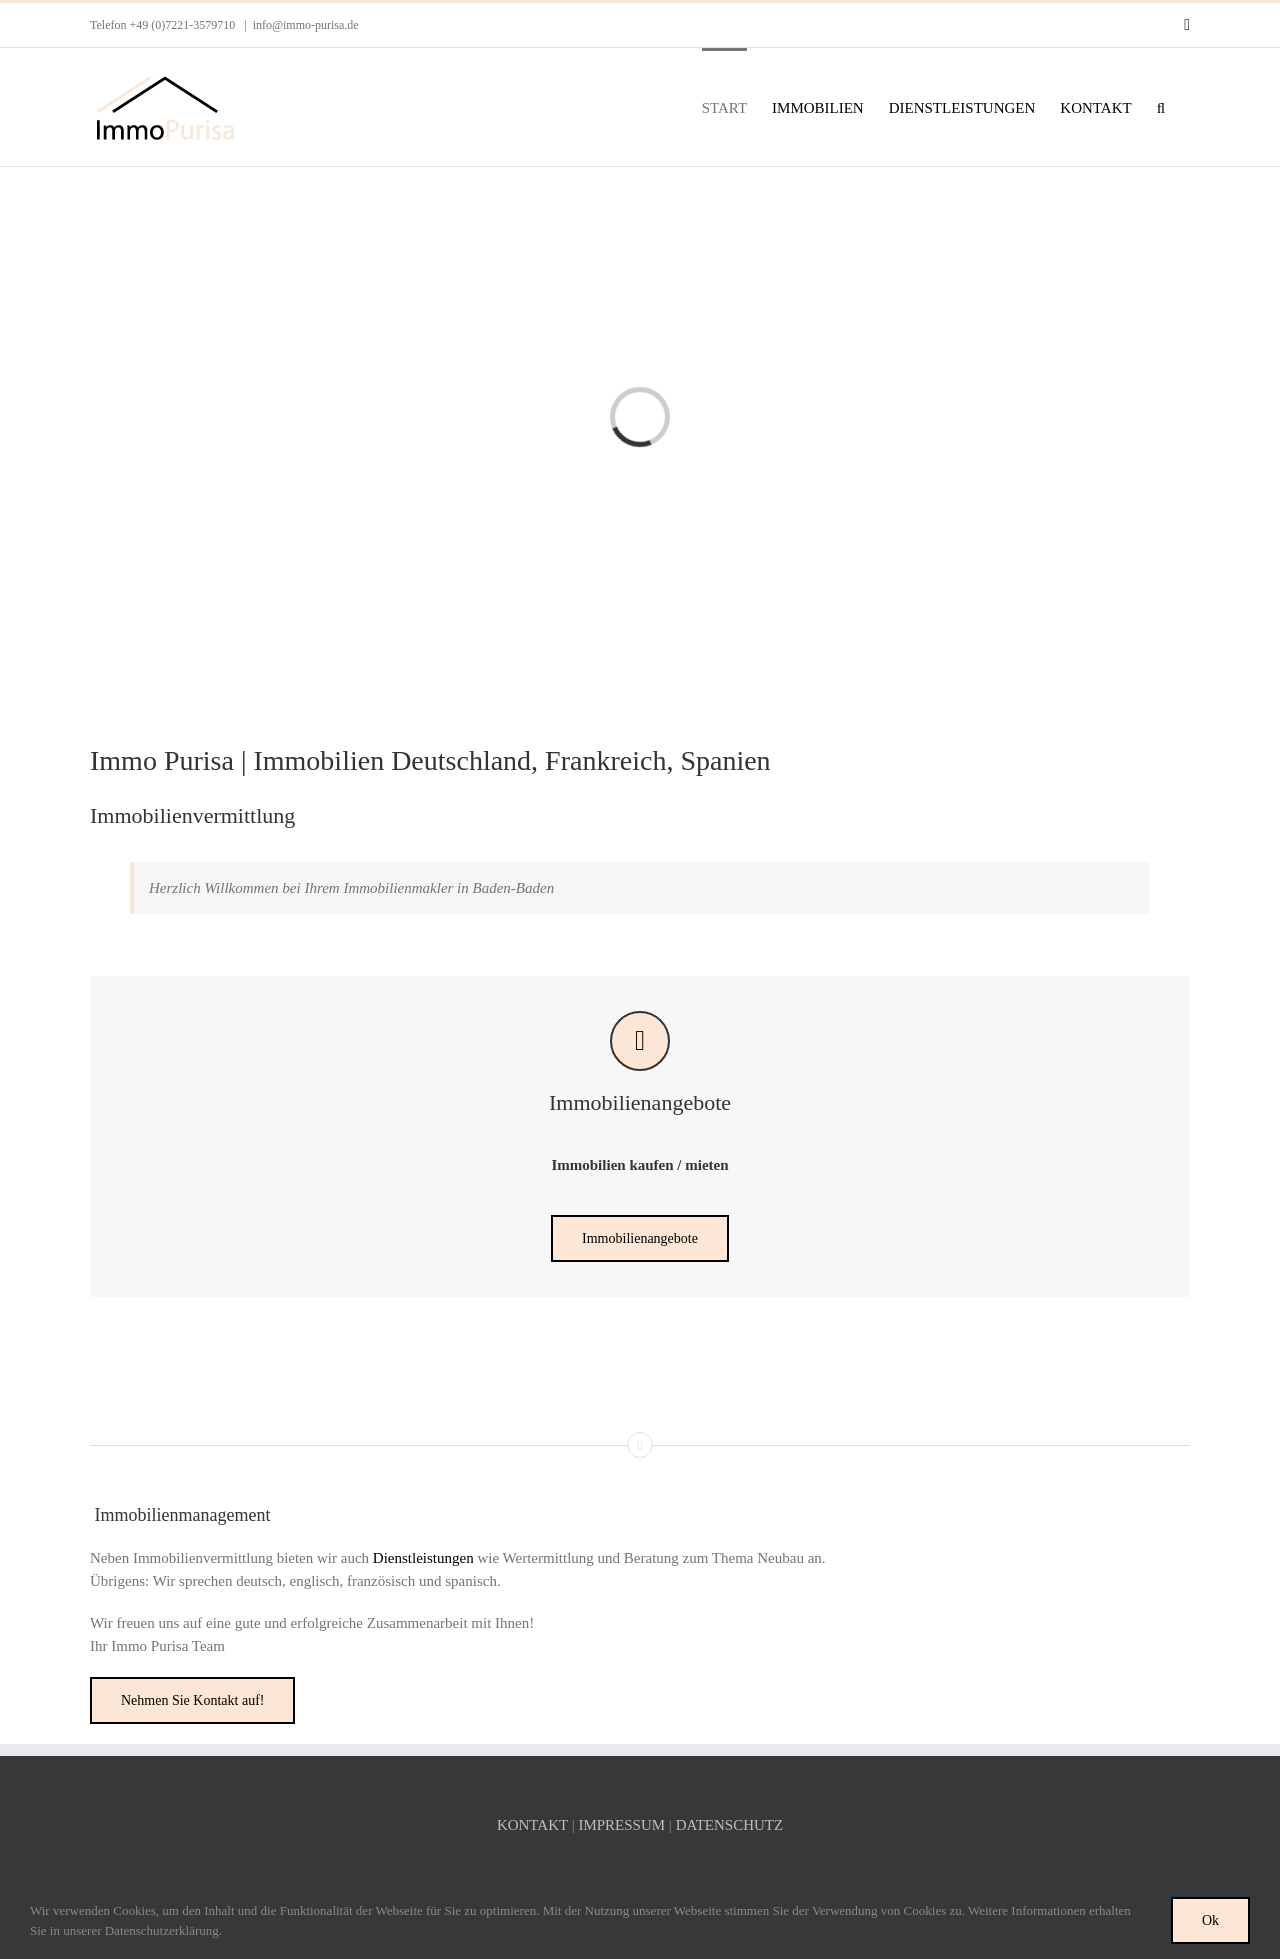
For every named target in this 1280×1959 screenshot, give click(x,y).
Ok (1210, 1920)
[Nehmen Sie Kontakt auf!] (192, 1700)
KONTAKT (532, 1825)
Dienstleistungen (423, 1558)
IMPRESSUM (621, 1825)
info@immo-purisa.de (306, 25)
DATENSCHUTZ (730, 1825)
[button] (1161, 107)
